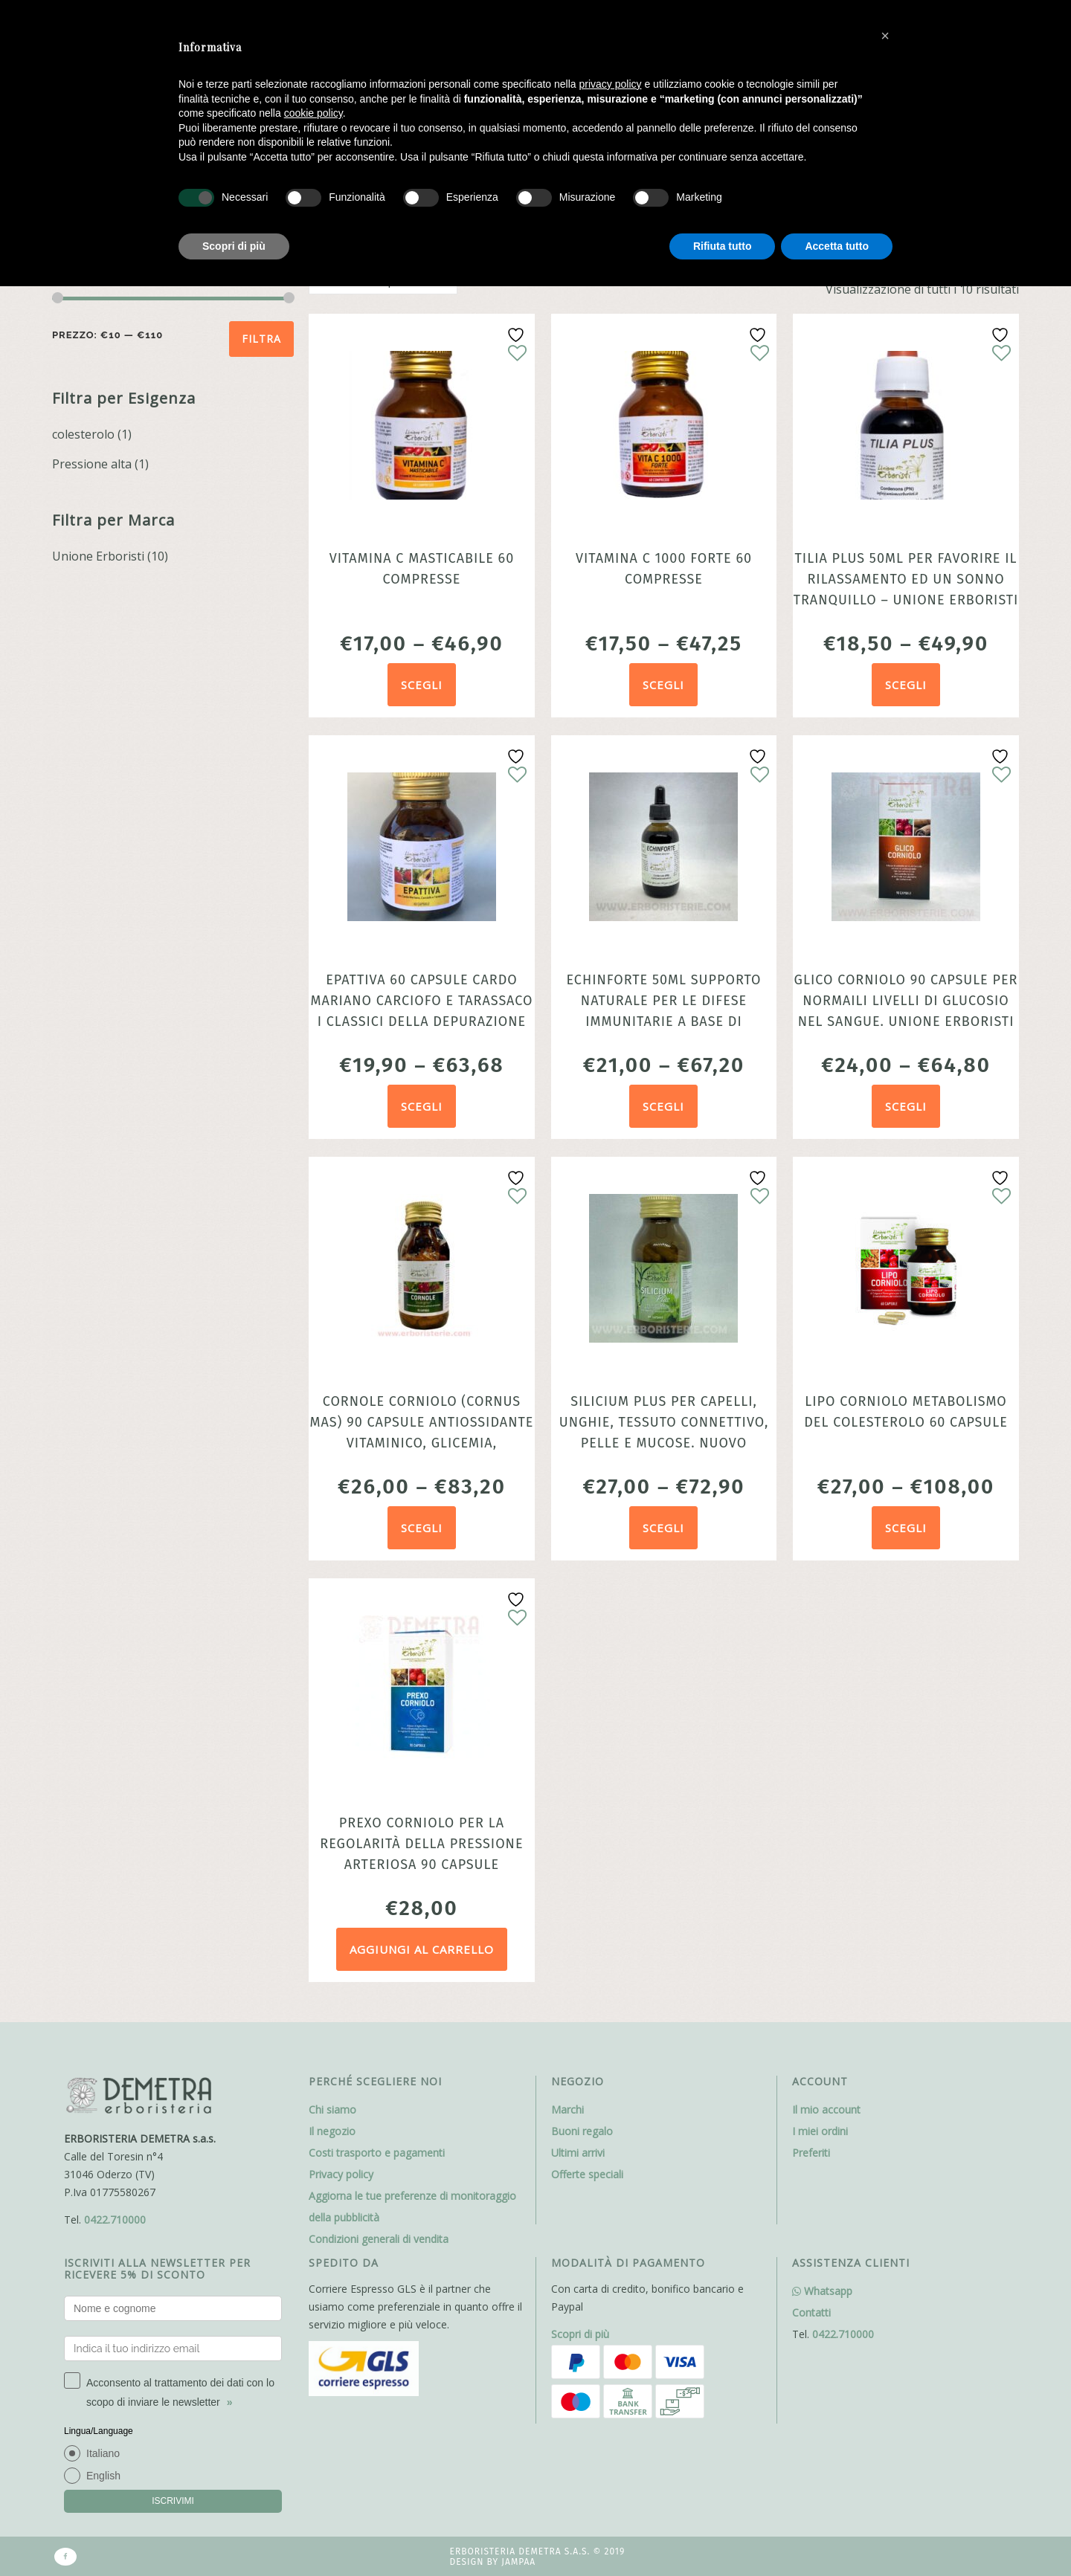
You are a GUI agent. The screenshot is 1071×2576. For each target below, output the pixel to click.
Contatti (811, 2312)
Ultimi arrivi (578, 2153)
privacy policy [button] (610, 84)
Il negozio (332, 2131)
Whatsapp (822, 2291)
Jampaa (518, 2562)
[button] (885, 36)
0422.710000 (115, 2219)
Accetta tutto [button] (837, 246)
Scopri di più (580, 2334)
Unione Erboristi (98, 556)
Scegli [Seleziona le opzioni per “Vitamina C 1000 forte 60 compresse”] (663, 684)
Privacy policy (341, 2174)
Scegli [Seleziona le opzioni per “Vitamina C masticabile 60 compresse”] (422, 684)
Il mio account (826, 2109)
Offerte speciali (587, 2174)
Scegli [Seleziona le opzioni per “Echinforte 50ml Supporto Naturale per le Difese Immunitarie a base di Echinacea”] (663, 1106)
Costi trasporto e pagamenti (377, 2153)
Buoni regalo (582, 2131)
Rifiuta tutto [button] (722, 246)
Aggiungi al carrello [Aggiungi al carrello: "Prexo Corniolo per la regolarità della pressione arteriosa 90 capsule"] (422, 1949)
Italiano (103, 2453)
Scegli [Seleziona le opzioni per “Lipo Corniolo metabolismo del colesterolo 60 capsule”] (906, 1527)
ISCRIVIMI (173, 2501)
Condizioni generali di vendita (378, 2239)
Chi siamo (332, 2109)
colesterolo (83, 434)
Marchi (567, 2109)
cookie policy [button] (313, 113)
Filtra (261, 339)
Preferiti (811, 2153)
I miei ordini (820, 2131)
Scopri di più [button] (234, 246)
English (103, 2476)
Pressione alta (92, 464)
